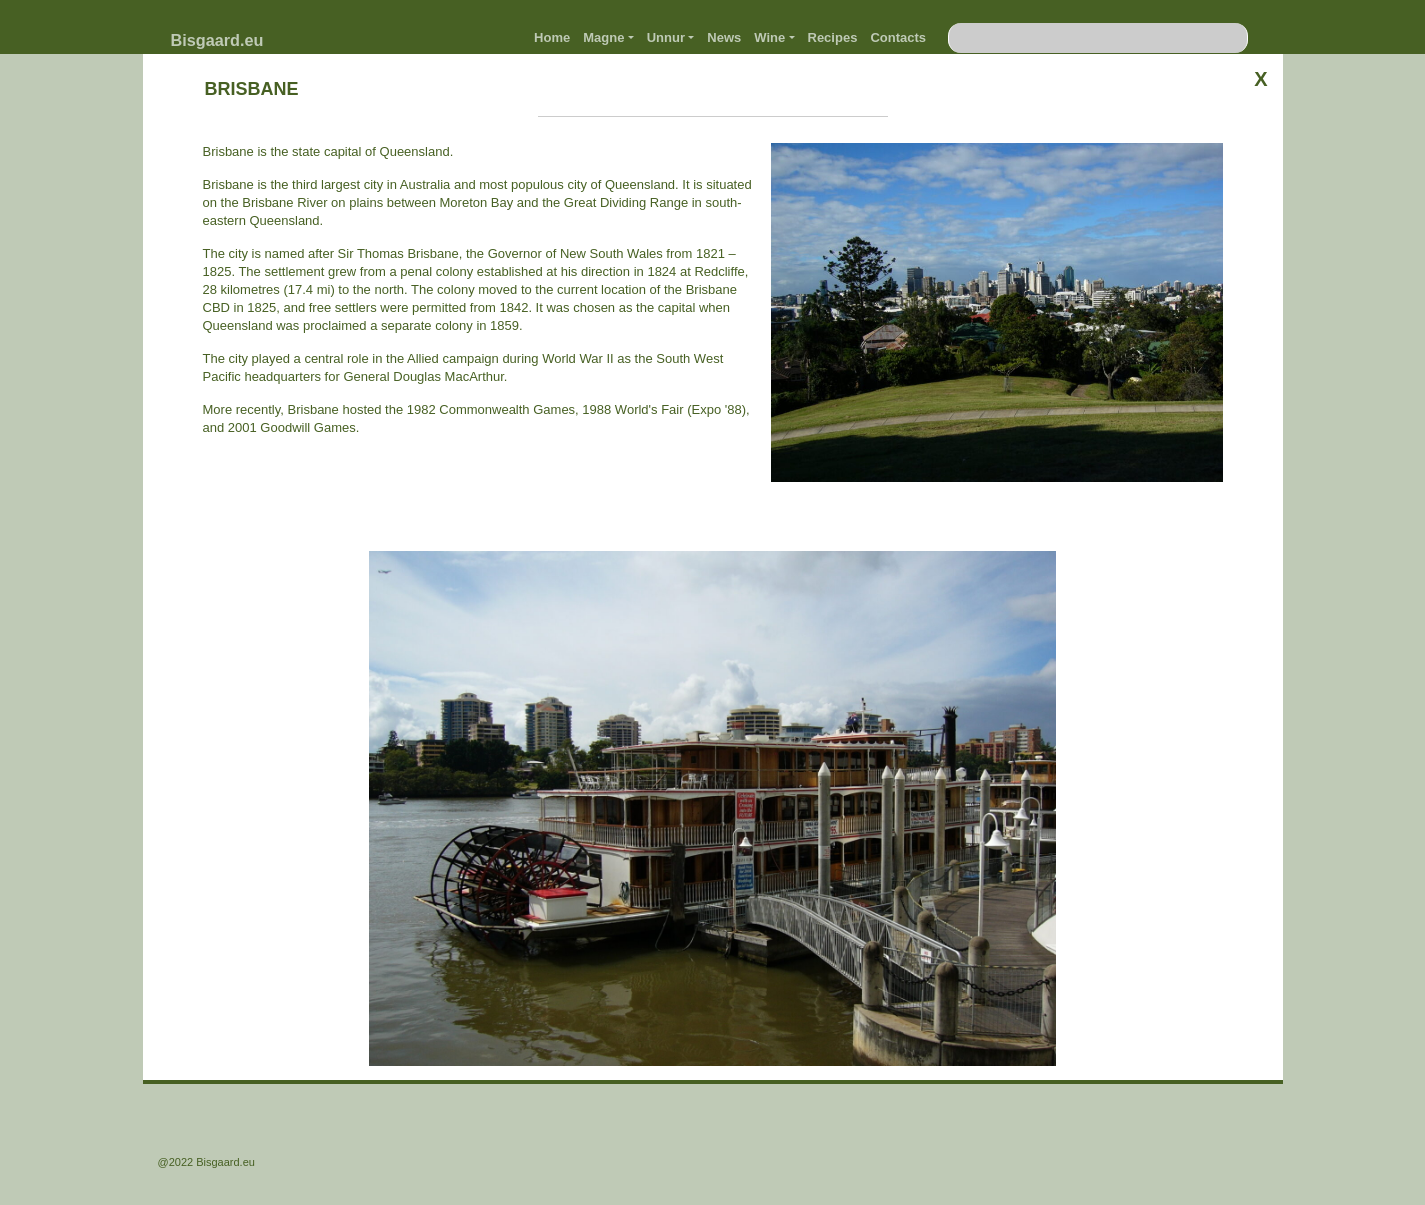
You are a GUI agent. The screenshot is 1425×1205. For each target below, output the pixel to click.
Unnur (666, 37)
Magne (603, 37)
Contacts (898, 37)
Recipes (833, 37)
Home (552, 37)
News (724, 37)
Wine (769, 37)
